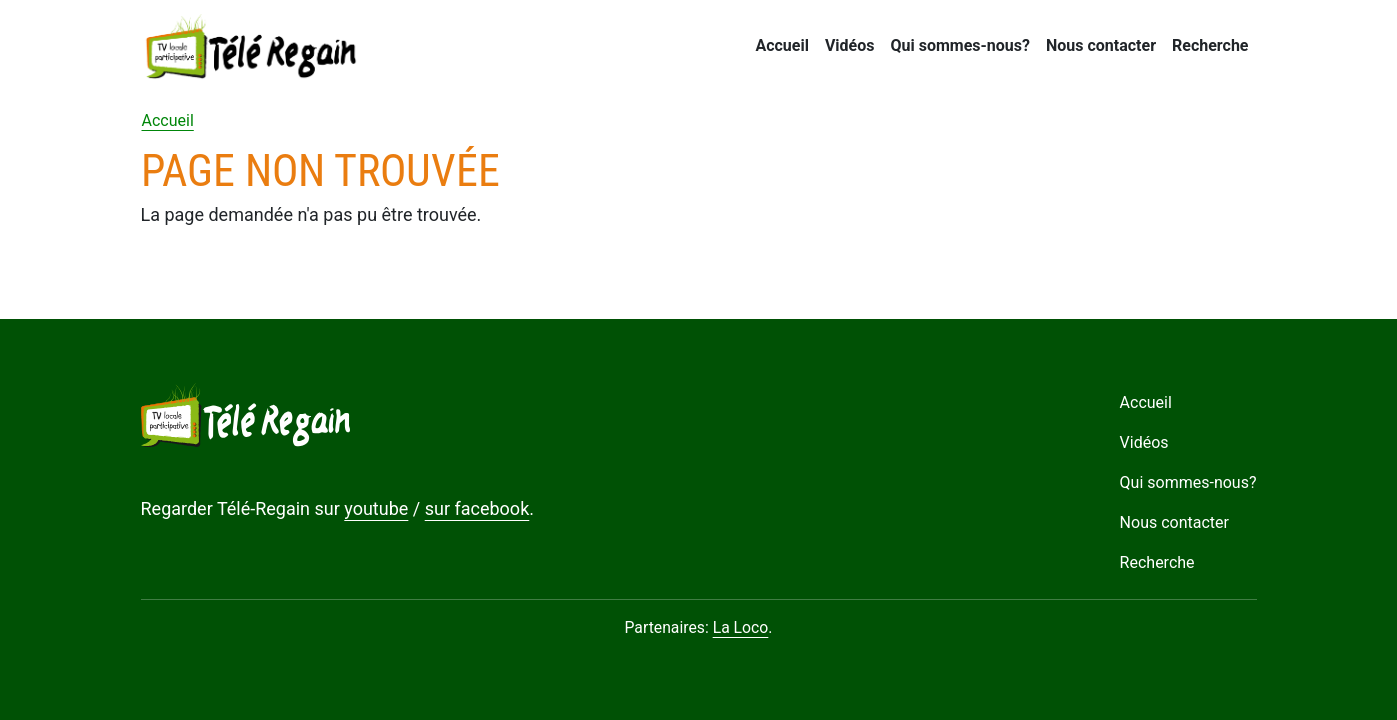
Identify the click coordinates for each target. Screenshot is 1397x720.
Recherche (1210, 45)
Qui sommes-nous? (959, 45)
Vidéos (850, 45)
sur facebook (477, 508)
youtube (376, 508)
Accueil (782, 45)
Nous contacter (1101, 45)
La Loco (741, 627)
